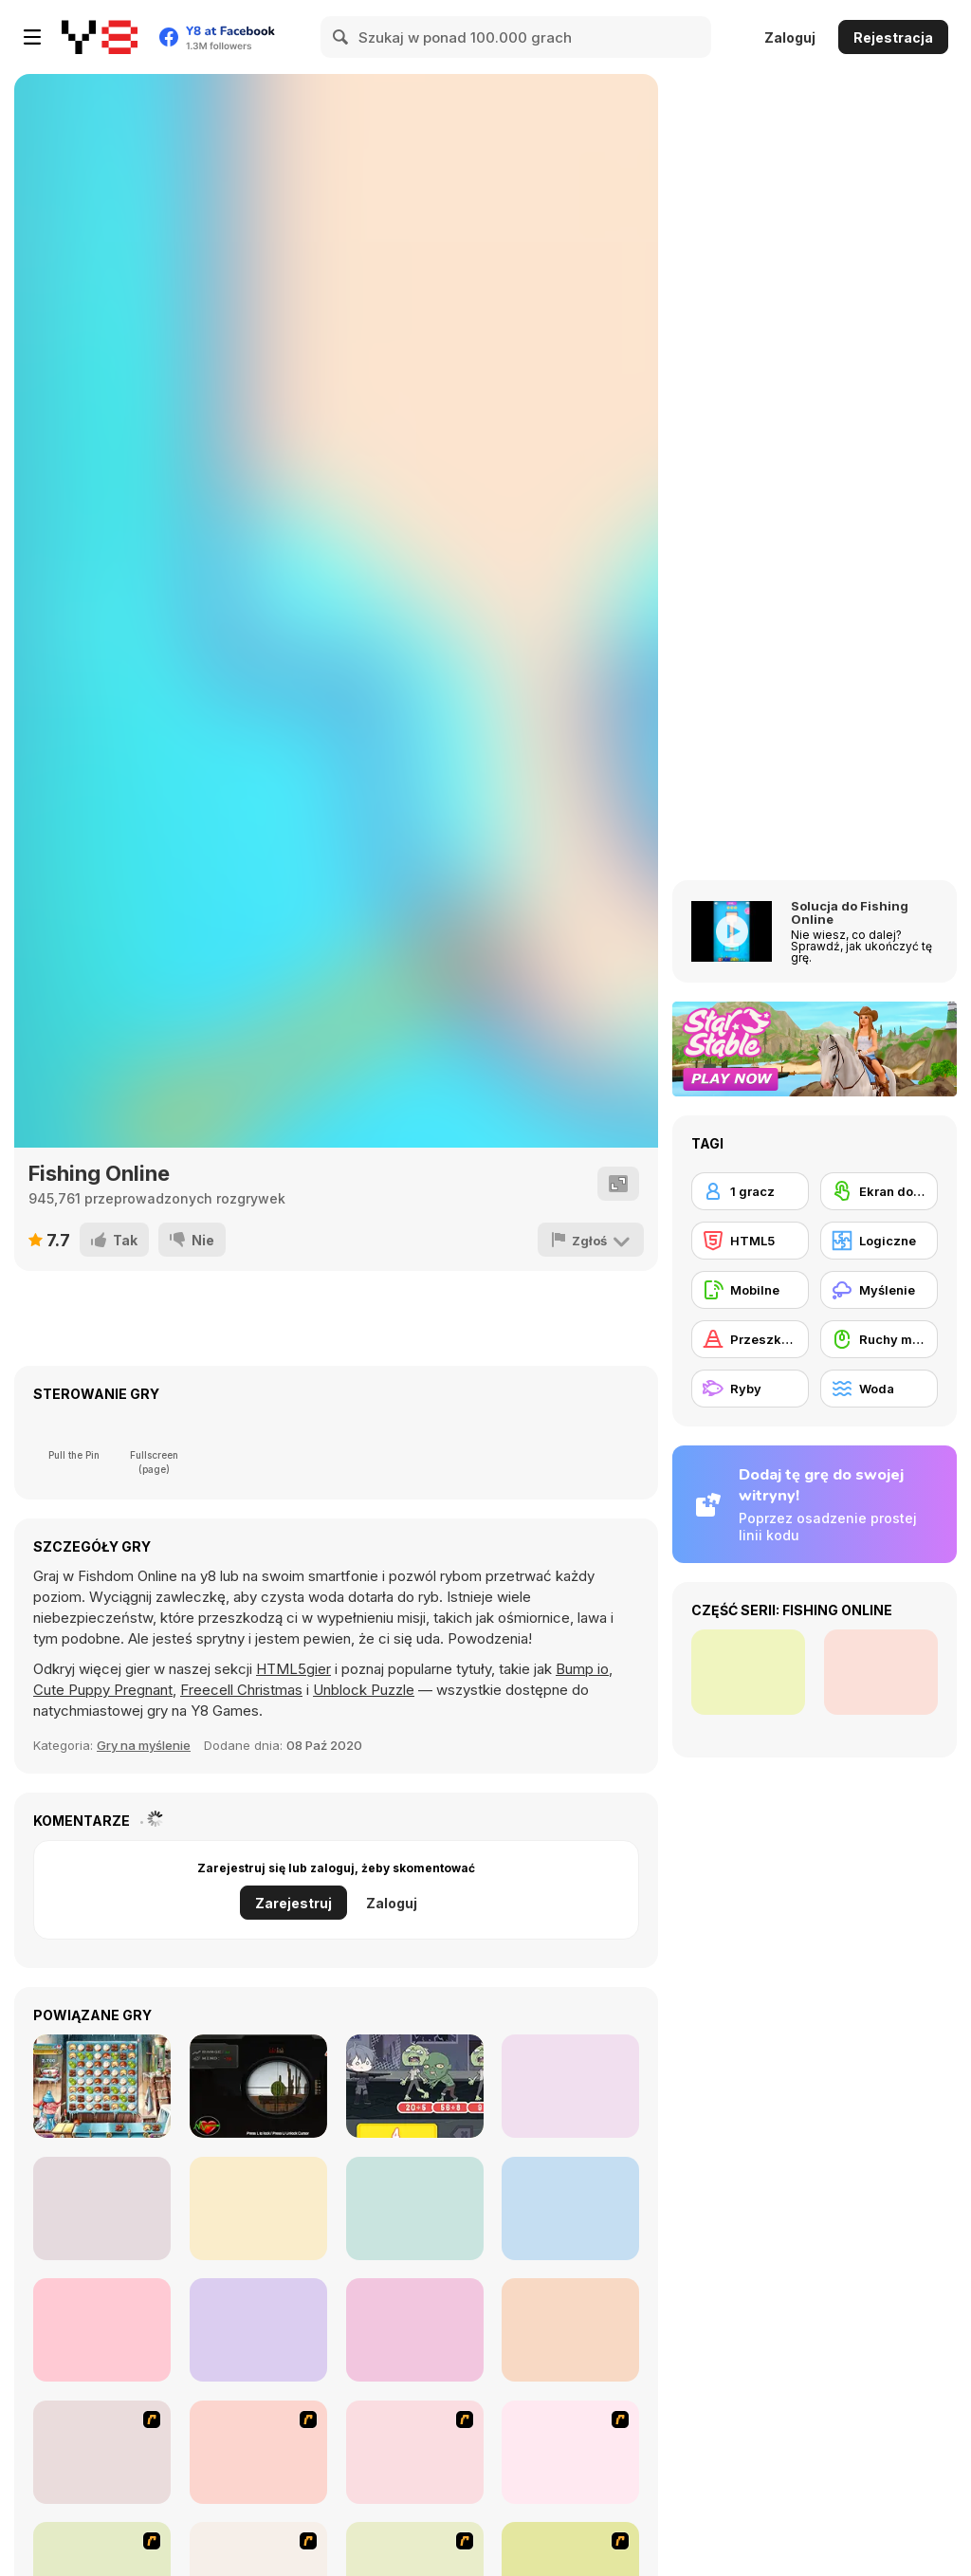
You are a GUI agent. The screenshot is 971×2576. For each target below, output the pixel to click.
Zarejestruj (293, 1903)
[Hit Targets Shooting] (258, 2086)
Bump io (582, 1669)
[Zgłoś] (591, 1240)
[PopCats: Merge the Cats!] (415, 2330)
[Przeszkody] (750, 1339)
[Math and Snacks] (102, 2208)
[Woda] (879, 1389)
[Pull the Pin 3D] (102, 2330)
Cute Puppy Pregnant (103, 1690)
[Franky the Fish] (102, 2452)
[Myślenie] (879, 1290)
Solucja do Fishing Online (849, 912)
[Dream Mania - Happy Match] (570, 2330)
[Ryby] (750, 1389)
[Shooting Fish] (258, 2452)
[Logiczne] (879, 1241)
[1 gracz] (750, 1191)
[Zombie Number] (415, 2086)
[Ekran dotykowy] (879, 1191)
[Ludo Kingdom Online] (415, 2208)
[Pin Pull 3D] (570, 2208)
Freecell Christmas (241, 1690)
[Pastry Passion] (102, 2086)
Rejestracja (893, 37)
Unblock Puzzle (363, 1690)
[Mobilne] (750, 1290)
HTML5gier (293, 1669)
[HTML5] (750, 1241)
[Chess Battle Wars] (258, 2330)
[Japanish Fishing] (570, 2452)
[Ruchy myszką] (879, 1339)
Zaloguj (789, 37)
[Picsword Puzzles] (570, 2086)
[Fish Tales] (415, 2452)
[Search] (341, 37)
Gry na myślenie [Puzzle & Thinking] (144, 1745)
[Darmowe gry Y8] (99, 37)
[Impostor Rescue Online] (258, 2208)
